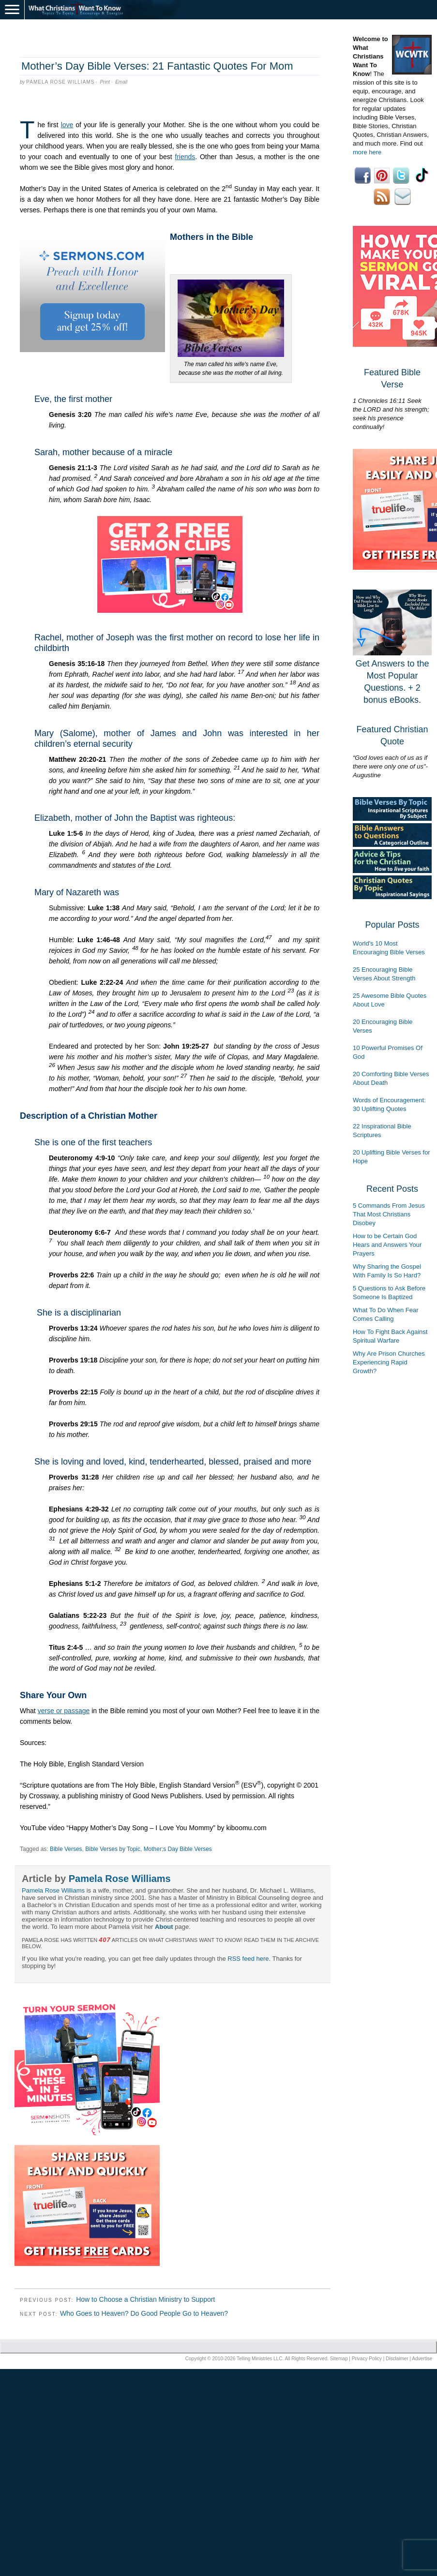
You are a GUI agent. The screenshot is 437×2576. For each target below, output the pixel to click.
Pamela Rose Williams (60, 82)
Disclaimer (397, 2358)
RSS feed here (248, 1958)
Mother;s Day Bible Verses (178, 1849)
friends (185, 157)
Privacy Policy (367, 2358)
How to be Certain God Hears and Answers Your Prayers (387, 1244)
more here (367, 152)
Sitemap (339, 2358)
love (67, 125)
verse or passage (64, 1711)
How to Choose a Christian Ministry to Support (145, 2299)
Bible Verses (66, 1849)
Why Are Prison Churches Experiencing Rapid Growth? (389, 1362)
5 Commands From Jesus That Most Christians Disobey (389, 1214)
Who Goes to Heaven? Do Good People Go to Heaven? (144, 2313)
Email (121, 82)
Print (105, 82)
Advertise (422, 2358)
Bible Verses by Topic (112, 1849)
